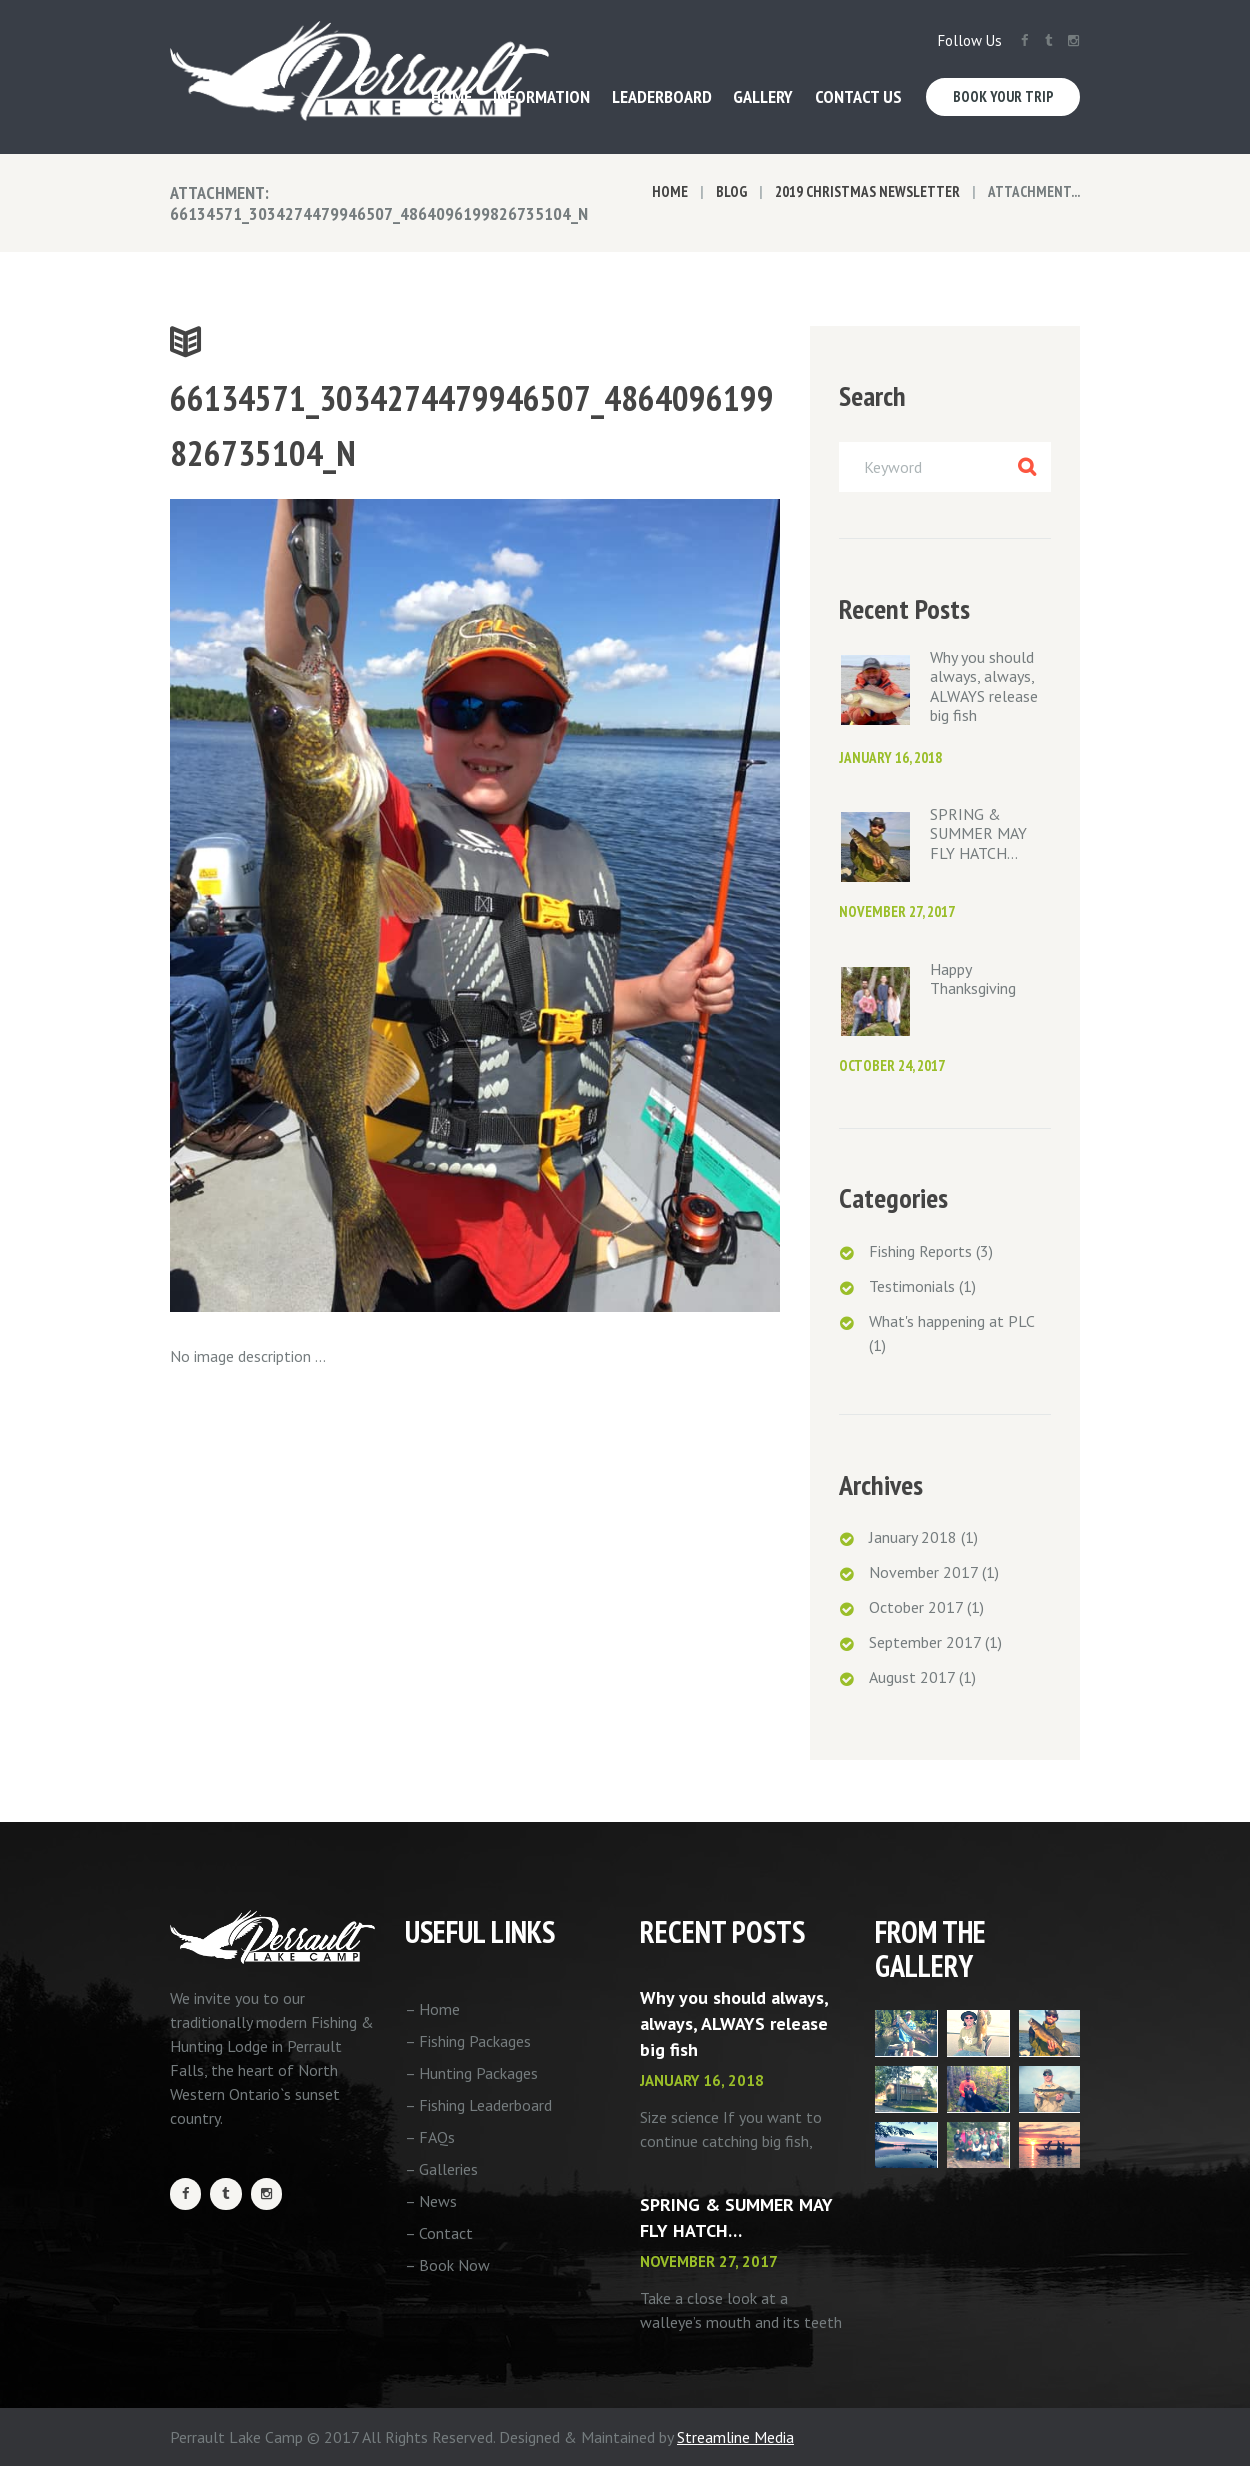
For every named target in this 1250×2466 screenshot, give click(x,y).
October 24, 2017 (892, 1065)
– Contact (439, 2233)
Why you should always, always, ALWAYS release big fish (984, 686)
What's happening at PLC (951, 1321)
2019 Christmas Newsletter (867, 191)
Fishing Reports (920, 1251)
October (916, 1607)
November (923, 1572)
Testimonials (912, 1286)
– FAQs (430, 2137)
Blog (731, 191)
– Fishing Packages (468, 2041)
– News (431, 2201)
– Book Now (447, 2265)
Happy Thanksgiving (973, 978)
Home (670, 191)
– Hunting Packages (471, 2073)
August (912, 1677)
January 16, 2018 (890, 757)
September (925, 1642)
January (913, 1537)
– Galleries (441, 2169)
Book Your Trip (1003, 96)
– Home (432, 2009)
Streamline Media (735, 2437)
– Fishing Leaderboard (478, 2105)
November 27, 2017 (897, 911)
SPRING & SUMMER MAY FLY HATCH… (978, 833)
